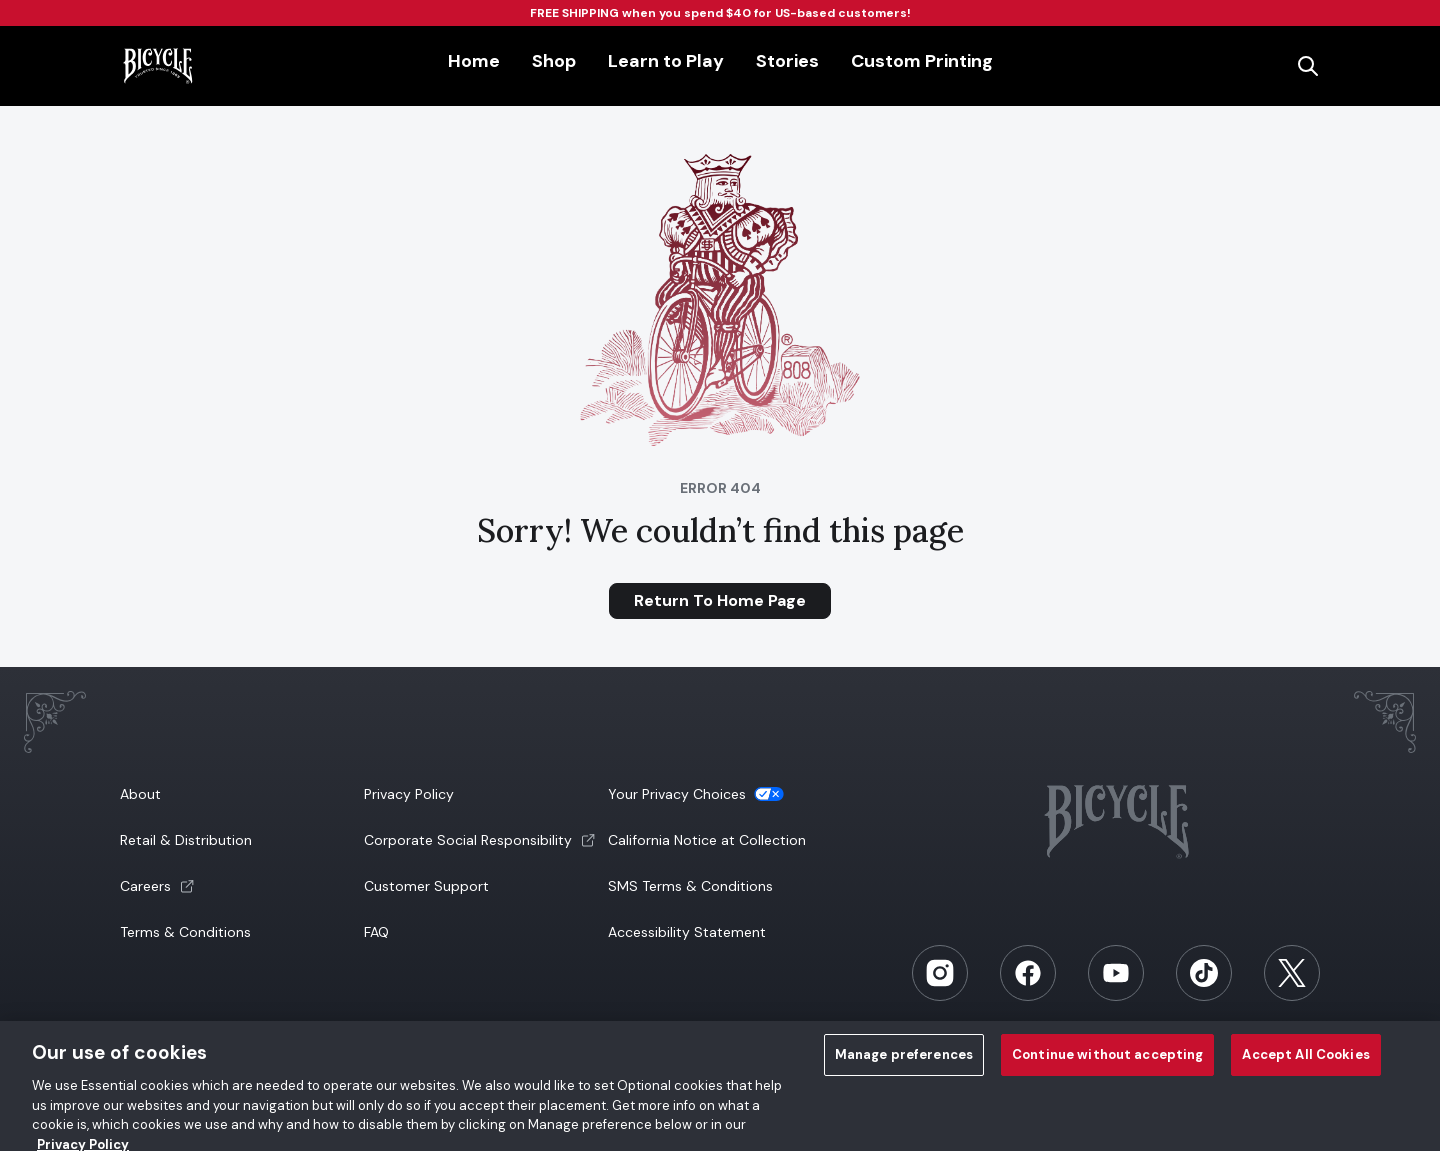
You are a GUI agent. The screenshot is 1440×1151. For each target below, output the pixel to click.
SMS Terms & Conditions (690, 886)
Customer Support (426, 886)
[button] (240, 886)
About (140, 794)
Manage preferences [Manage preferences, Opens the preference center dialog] (904, 1062)
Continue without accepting (1107, 1062)
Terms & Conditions (185, 932)
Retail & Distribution (186, 840)
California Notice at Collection (707, 840)
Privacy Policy (409, 794)
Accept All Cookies (1305, 1062)
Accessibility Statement (687, 932)
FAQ (376, 932)
